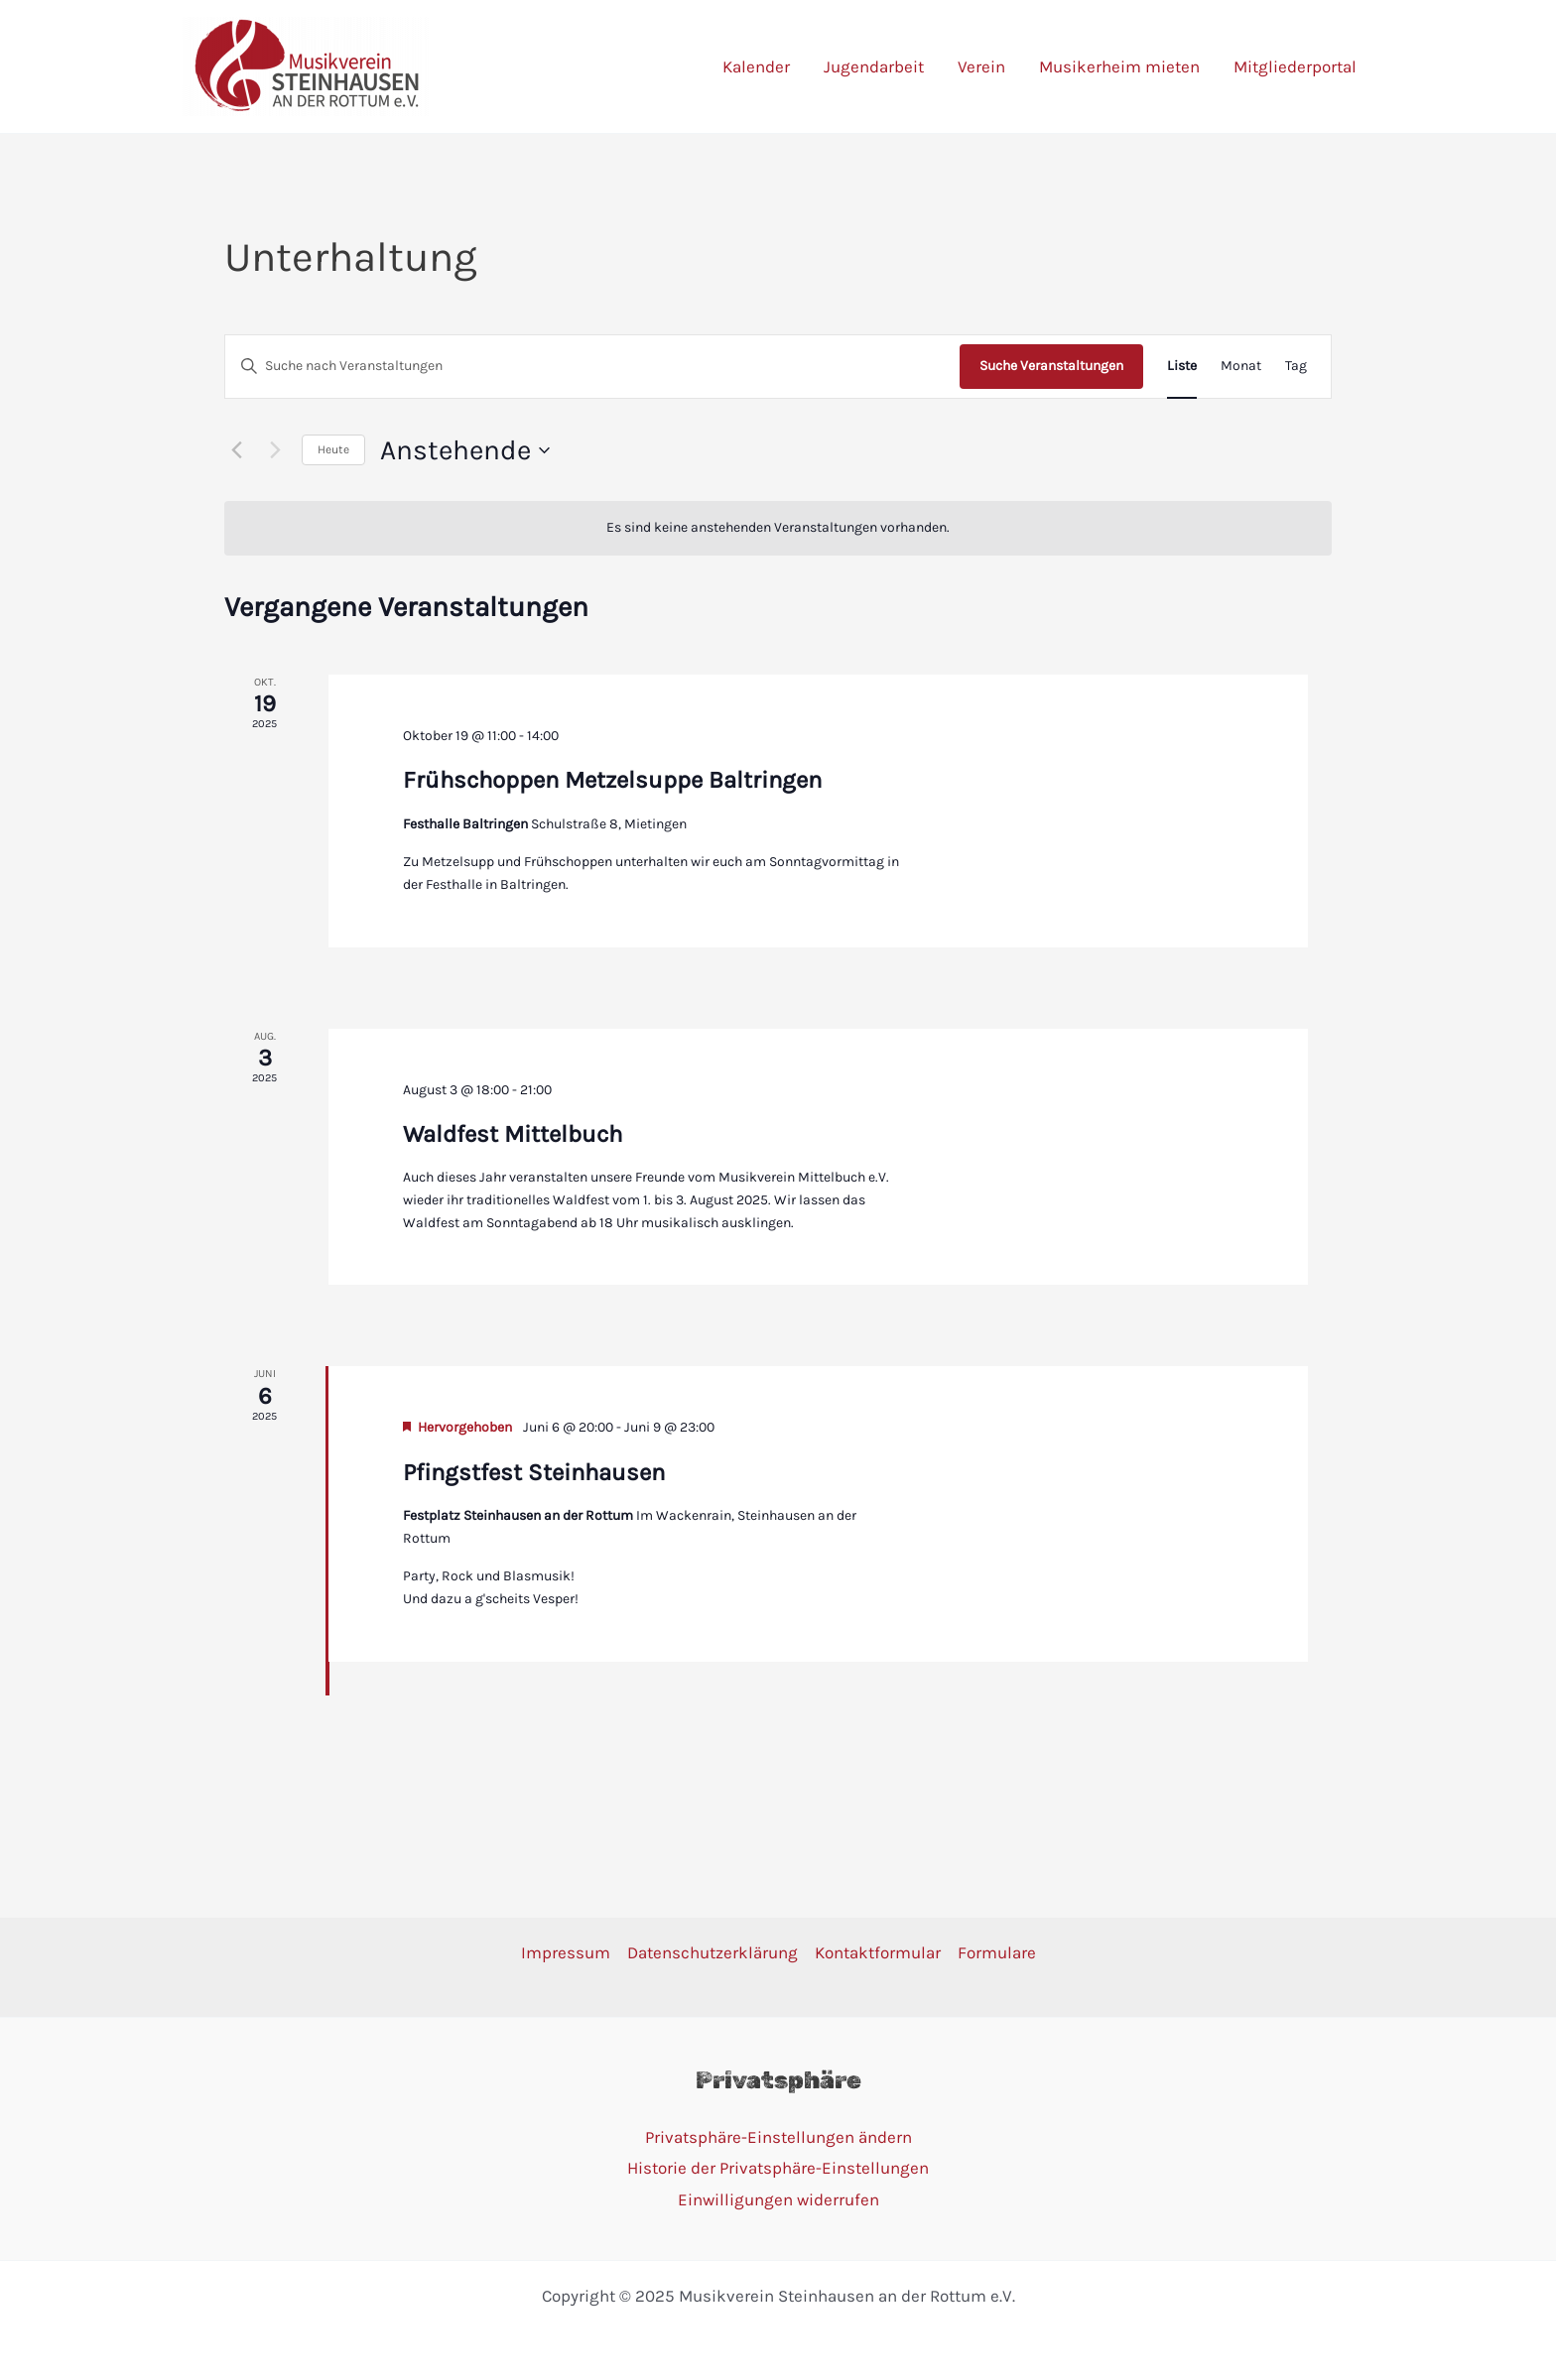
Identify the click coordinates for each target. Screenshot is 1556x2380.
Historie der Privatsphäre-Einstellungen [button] (778, 2168)
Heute (333, 449)
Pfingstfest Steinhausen (534, 1472)
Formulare (997, 1952)
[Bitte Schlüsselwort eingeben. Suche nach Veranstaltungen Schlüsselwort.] (592, 366)
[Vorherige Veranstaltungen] (236, 450)
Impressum (565, 1952)
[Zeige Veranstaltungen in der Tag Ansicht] (1296, 366)
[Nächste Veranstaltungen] (275, 450)
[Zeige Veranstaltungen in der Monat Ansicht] (1241, 366)
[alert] (778, 528)
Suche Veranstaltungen (1051, 365)
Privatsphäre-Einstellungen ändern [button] (778, 2137)
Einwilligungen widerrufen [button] (778, 2199)
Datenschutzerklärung (712, 1952)
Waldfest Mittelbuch (512, 1134)
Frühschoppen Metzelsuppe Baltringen (612, 780)
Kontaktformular (878, 1952)
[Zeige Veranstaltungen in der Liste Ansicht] (1182, 366)
